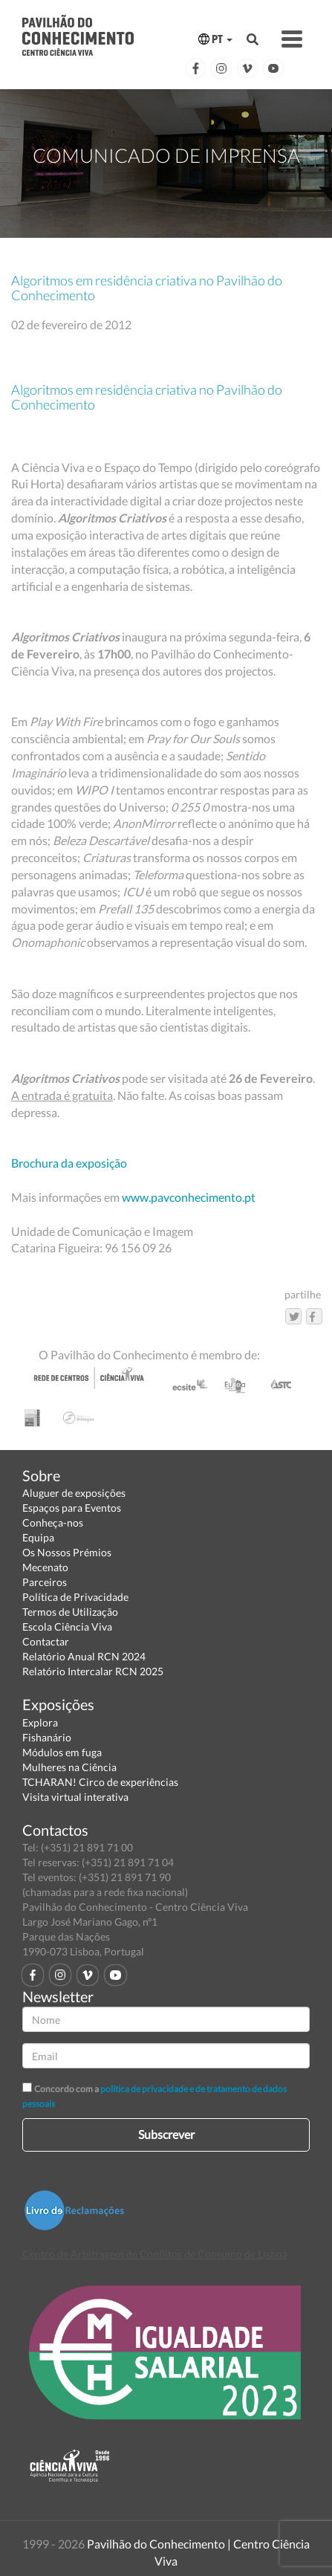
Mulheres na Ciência (69, 1767)
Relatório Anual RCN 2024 (84, 1656)
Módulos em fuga (62, 1752)
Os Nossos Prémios (66, 1552)
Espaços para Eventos (71, 1507)
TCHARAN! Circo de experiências (100, 1782)
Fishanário (46, 1737)
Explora (40, 1722)
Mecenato (45, 1567)
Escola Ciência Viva (67, 1626)
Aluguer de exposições (74, 1492)
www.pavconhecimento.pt (188, 1197)
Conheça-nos (52, 1522)
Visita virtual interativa (75, 1796)
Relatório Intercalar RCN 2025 (92, 1671)
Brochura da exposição (69, 1163)
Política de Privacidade (75, 1596)
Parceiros (44, 1582)
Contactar (45, 1641)
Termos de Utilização (70, 1611)
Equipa (38, 1537)
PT (215, 39)
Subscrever (166, 2134)
